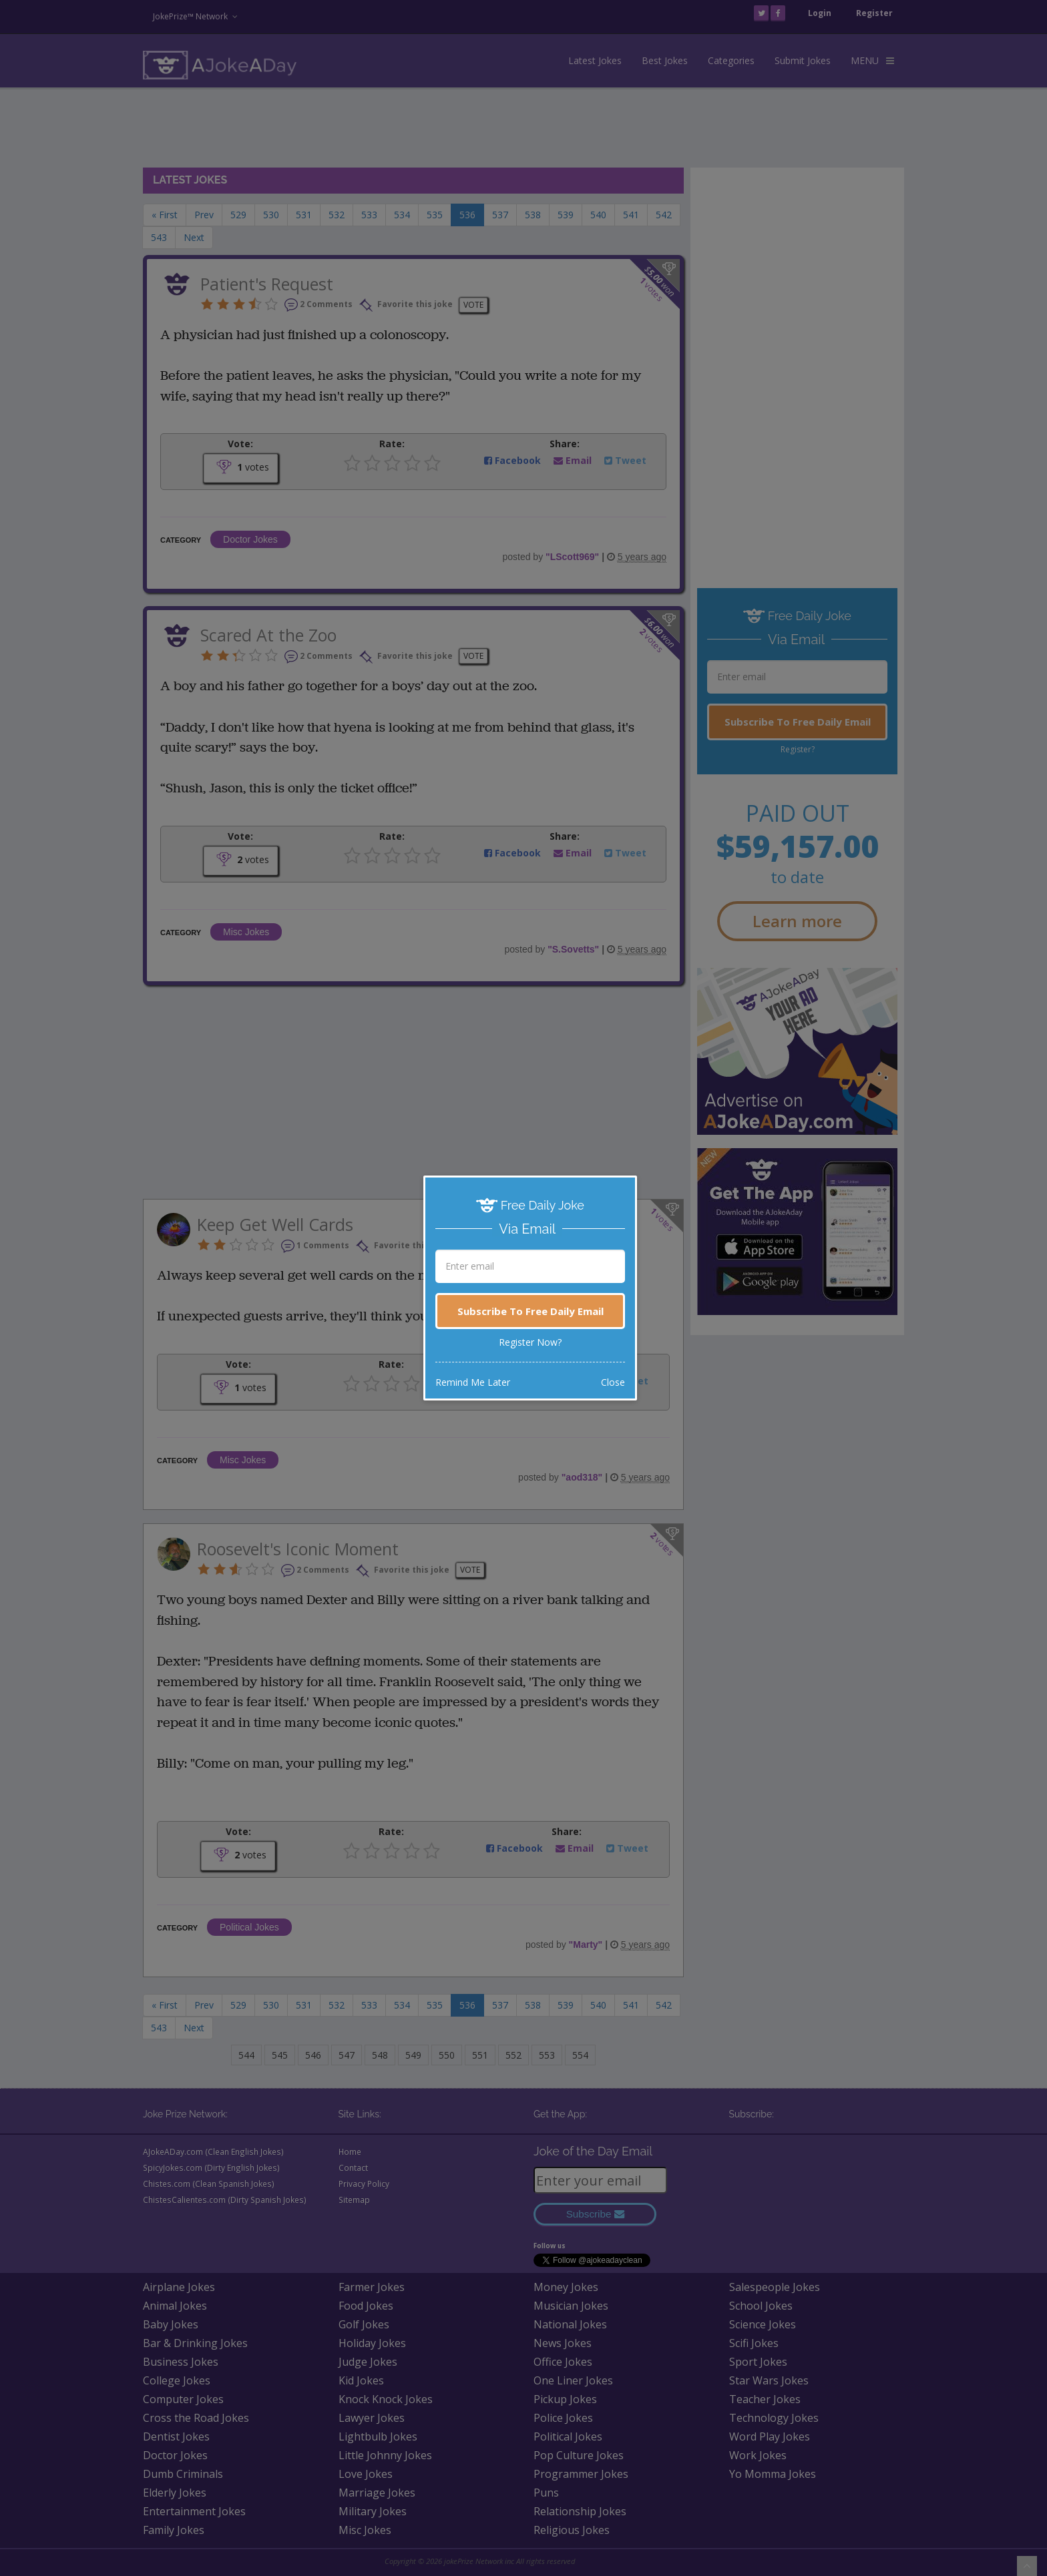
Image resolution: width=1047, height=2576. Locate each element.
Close (613, 1382)
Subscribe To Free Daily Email (530, 1311)
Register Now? (530, 1342)
